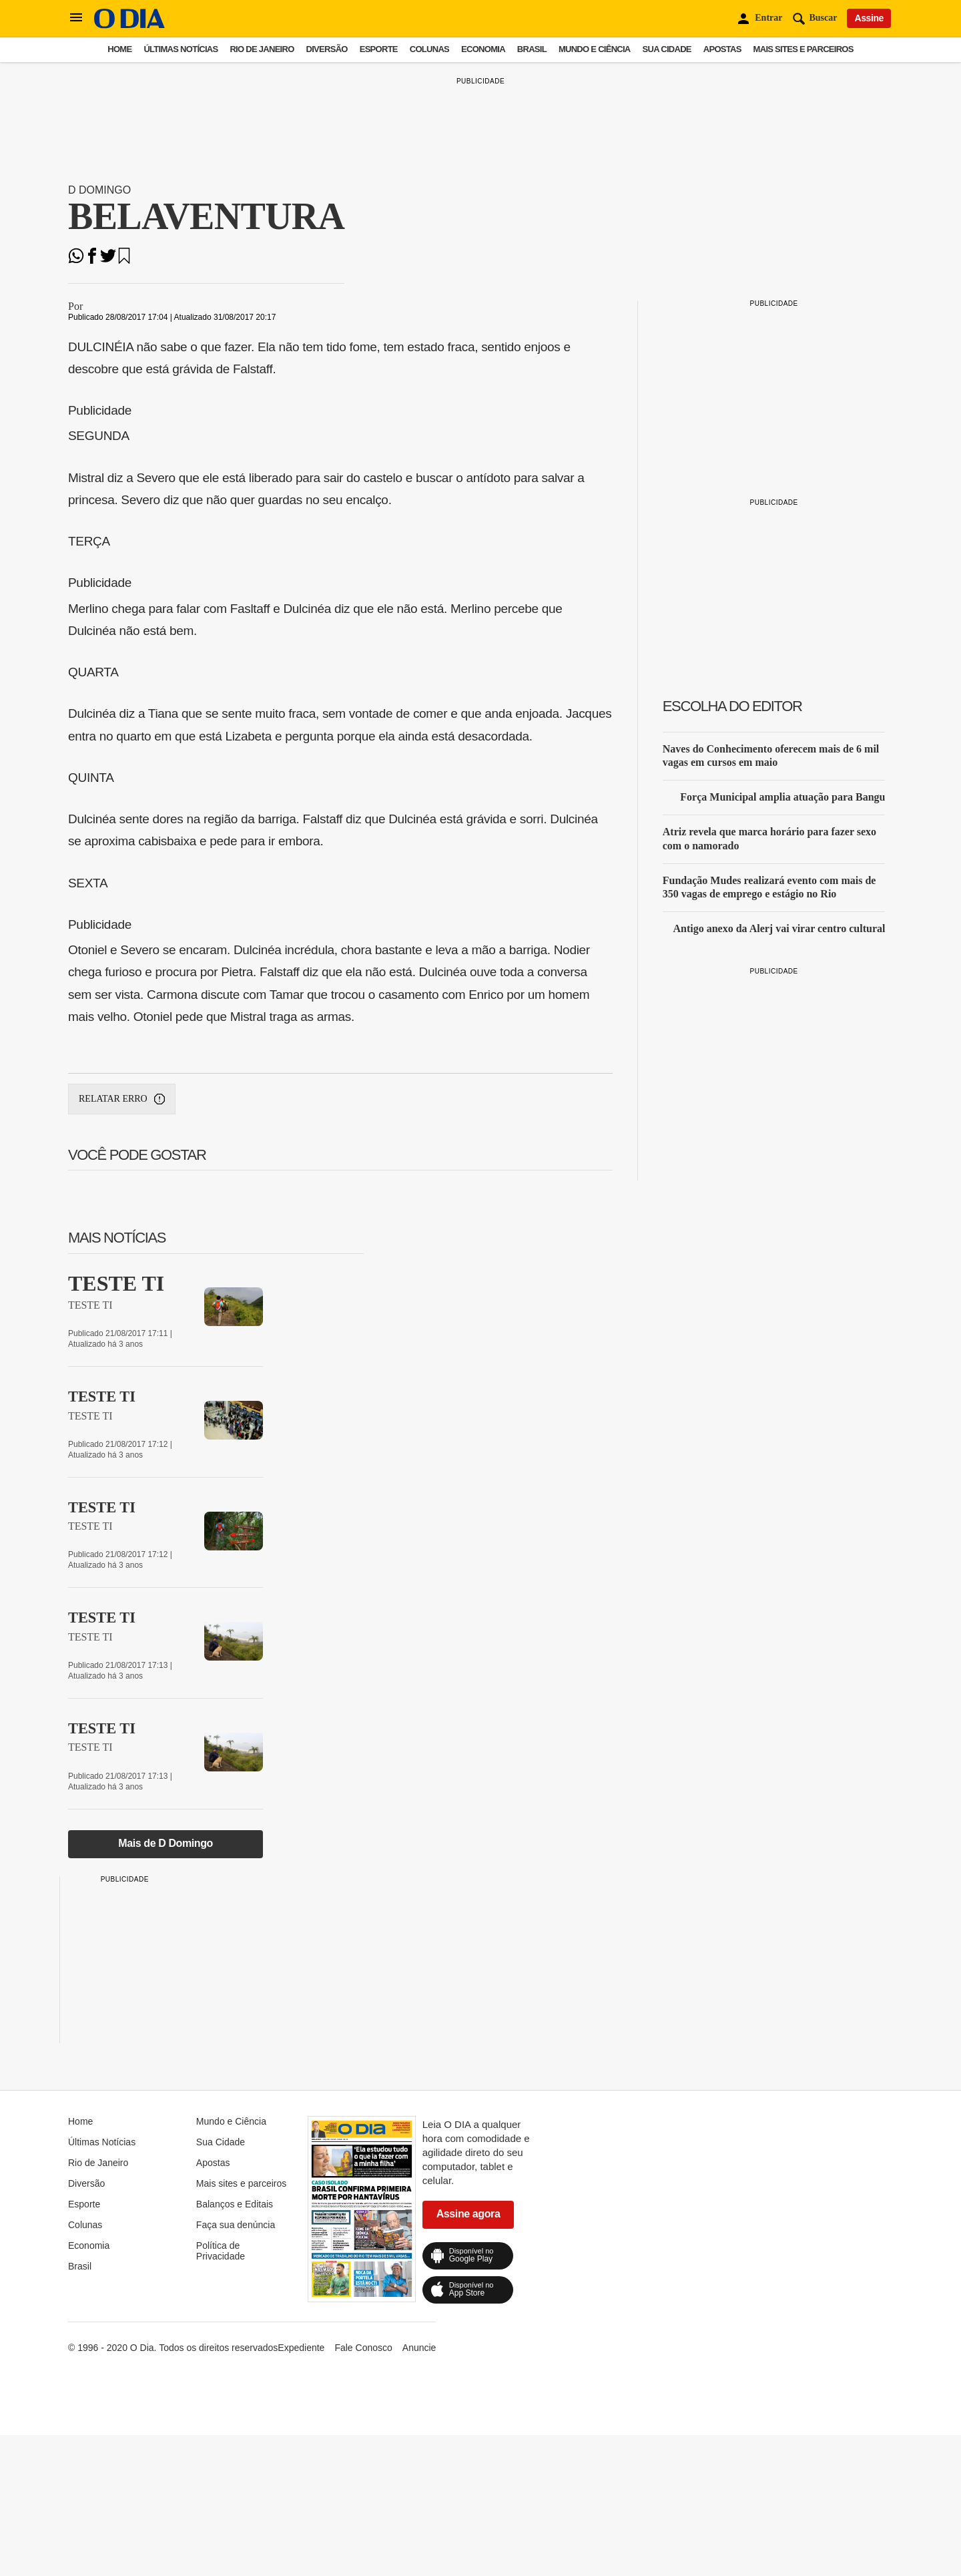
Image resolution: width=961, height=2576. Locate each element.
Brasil (532, 49)
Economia (483, 49)
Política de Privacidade (220, 2251)
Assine (869, 18)
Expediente (301, 2347)
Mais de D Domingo (165, 1843)
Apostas (722, 49)
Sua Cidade (667, 49)
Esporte (379, 49)
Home (119, 49)
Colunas (429, 49)
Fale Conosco (363, 2347)
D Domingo (99, 190)
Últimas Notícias (180, 49)
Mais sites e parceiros (803, 49)
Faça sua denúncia (235, 2224)
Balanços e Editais (234, 2204)
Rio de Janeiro (262, 49)
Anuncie (419, 2347)
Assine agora (468, 2213)
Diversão (327, 49)
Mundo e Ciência (595, 49)
